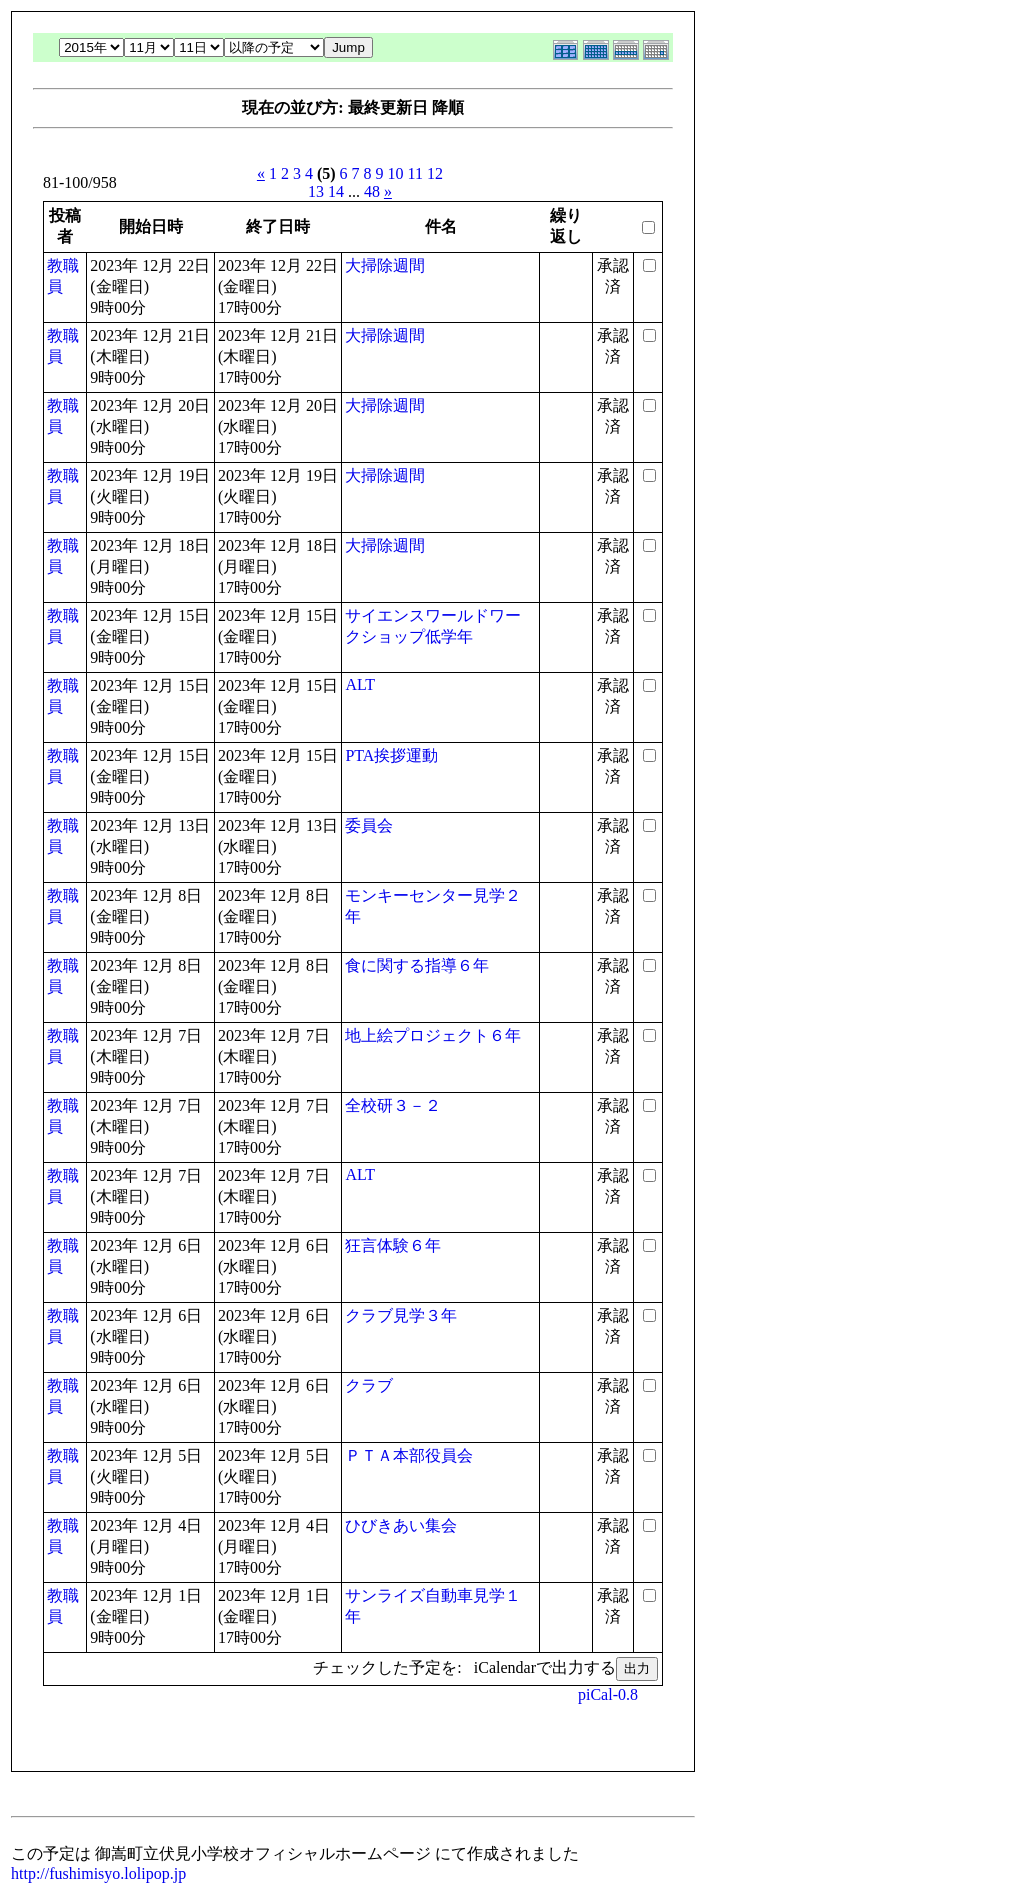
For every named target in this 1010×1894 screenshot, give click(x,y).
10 (396, 173)
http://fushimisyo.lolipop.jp (98, 1873)
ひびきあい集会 (401, 1525)
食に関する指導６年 (417, 965)
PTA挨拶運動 (391, 755)
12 (435, 173)
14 (336, 191)
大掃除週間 (385, 265)
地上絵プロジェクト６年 (433, 1035)
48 (372, 191)
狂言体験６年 (393, 1245)
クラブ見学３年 (401, 1315)
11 (415, 173)
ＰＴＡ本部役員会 (409, 1455)
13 (316, 191)
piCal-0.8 (608, 1694)
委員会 (369, 825)
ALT (360, 684)
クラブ (369, 1385)
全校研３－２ (393, 1105)
